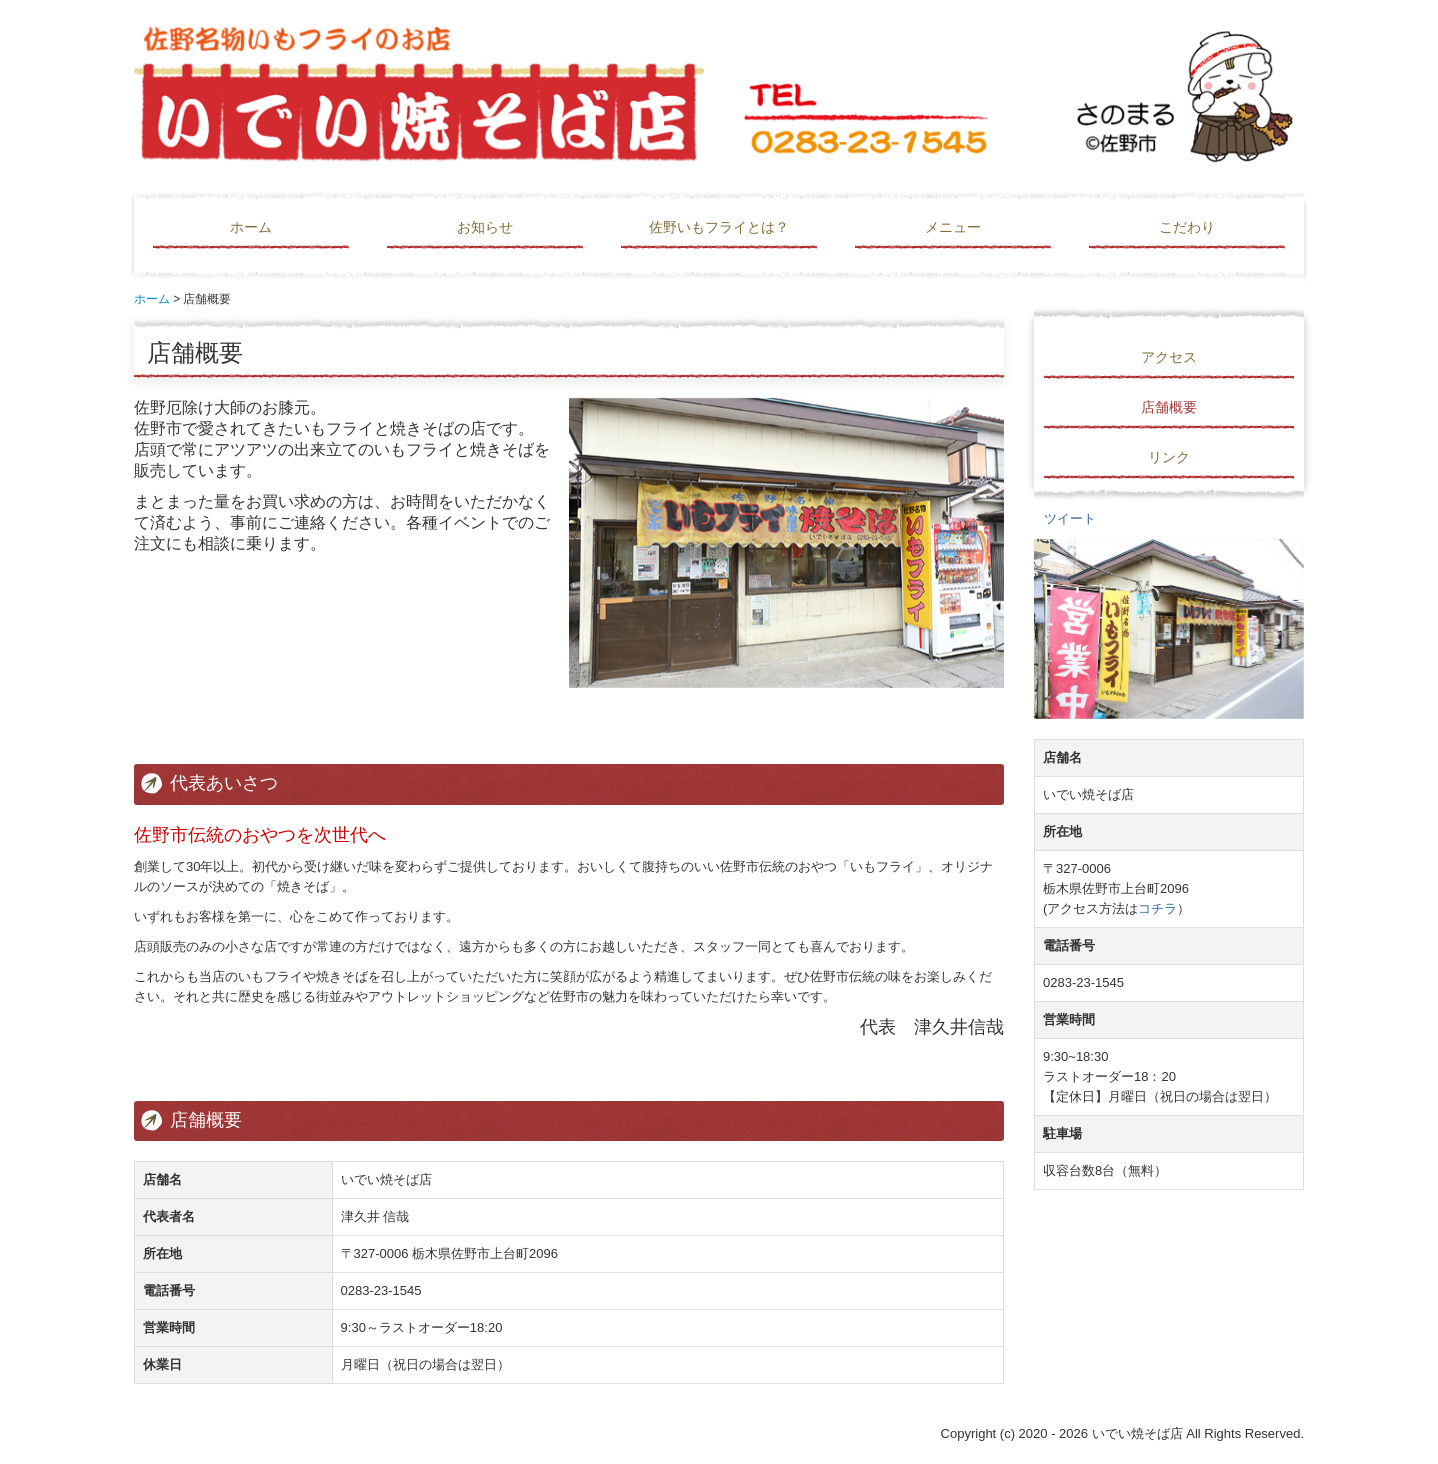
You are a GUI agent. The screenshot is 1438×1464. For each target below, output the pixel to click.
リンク (1169, 457)
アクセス (1169, 357)
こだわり (1187, 227)
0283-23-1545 (381, 1290)
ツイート (1070, 518)
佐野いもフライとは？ (719, 227)
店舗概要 (1169, 407)
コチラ (1157, 908)
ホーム (251, 227)
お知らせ (485, 227)
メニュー (953, 227)
